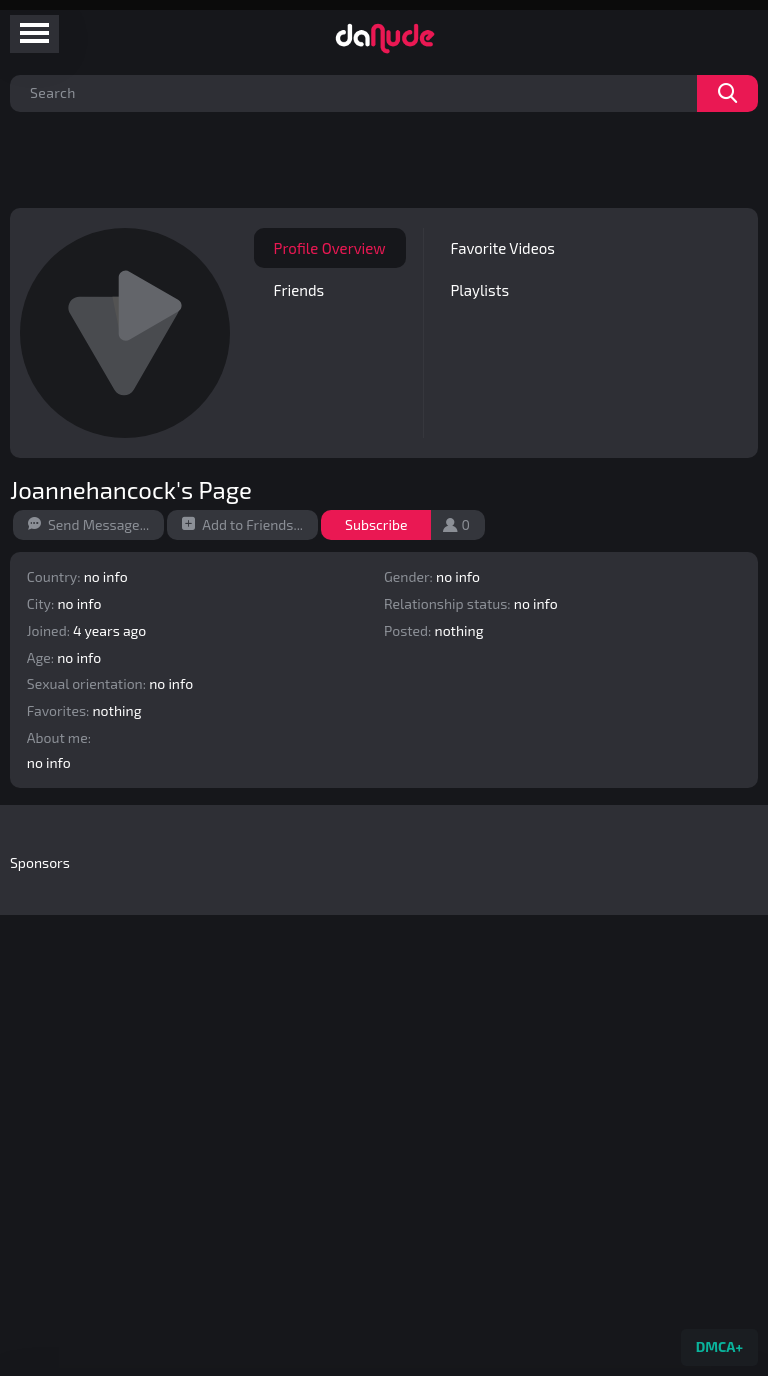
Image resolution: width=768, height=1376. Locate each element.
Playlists (479, 290)
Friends (299, 290)
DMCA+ (719, 1346)
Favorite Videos (502, 248)
